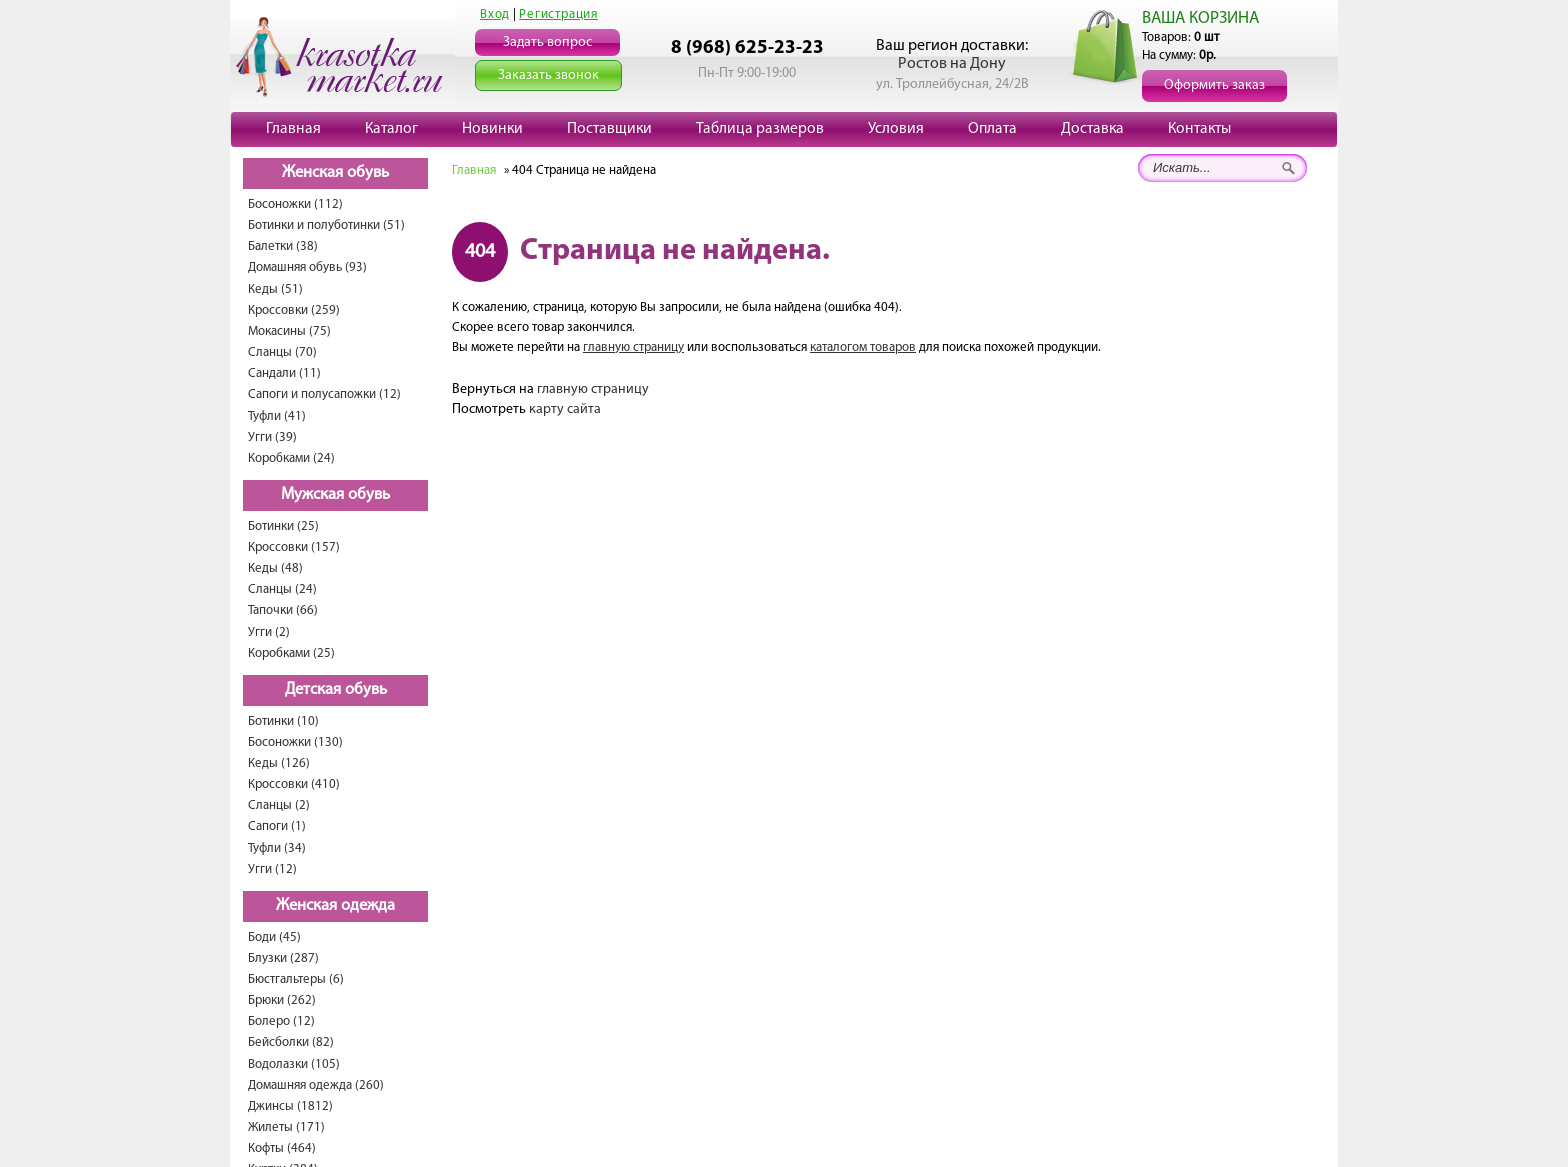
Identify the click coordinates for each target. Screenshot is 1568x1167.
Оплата (992, 129)
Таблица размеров (760, 129)
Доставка (1092, 129)
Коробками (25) (291, 653)
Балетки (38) (283, 246)
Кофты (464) (282, 1148)
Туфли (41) (277, 416)
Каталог (391, 129)
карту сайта (565, 409)
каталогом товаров (863, 347)
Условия (896, 129)
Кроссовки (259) (294, 310)
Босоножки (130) (295, 742)
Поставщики (609, 129)
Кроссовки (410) (294, 784)
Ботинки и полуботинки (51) (326, 225)
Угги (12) (272, 869)
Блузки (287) (283, 958)
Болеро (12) (281, 1021)
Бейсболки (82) (291, 1042)
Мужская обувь (335, 495)
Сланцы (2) (279, 805)
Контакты (1199, 129)
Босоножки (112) (295, 204)
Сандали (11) (284, 373)
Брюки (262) (282, 1000)
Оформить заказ (1214, 85)
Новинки (492, 129)
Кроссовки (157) (294, 547)
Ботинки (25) (283, 526)
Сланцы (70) (282, 352)
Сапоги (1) (277, 826)
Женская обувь (335, 173)
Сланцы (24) (282, 589)
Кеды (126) (279, 763)
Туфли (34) (277, 848)
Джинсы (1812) (290, 1106)
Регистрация (558, 14)
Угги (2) (269, 632)
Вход (495, 14)
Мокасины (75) (289, 331)
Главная (293, 129)
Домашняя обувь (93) (307, 267)
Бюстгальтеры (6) (296, 979)
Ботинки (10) (283, 721)
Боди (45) (274, 937)
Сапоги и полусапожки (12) (324, 394)
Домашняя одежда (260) (316, 1085)
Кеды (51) (275, 289)
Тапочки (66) (283, 610)
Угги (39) (272, 437)
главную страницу (633, 347)
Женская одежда (335, 906)
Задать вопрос (547, 42)
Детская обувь (336, 690)
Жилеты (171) (286, 1127)
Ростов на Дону (952, 64)
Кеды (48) (275, 568)
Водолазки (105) (294, 1064)
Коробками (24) (291, 458)
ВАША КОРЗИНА (1200, 18)
